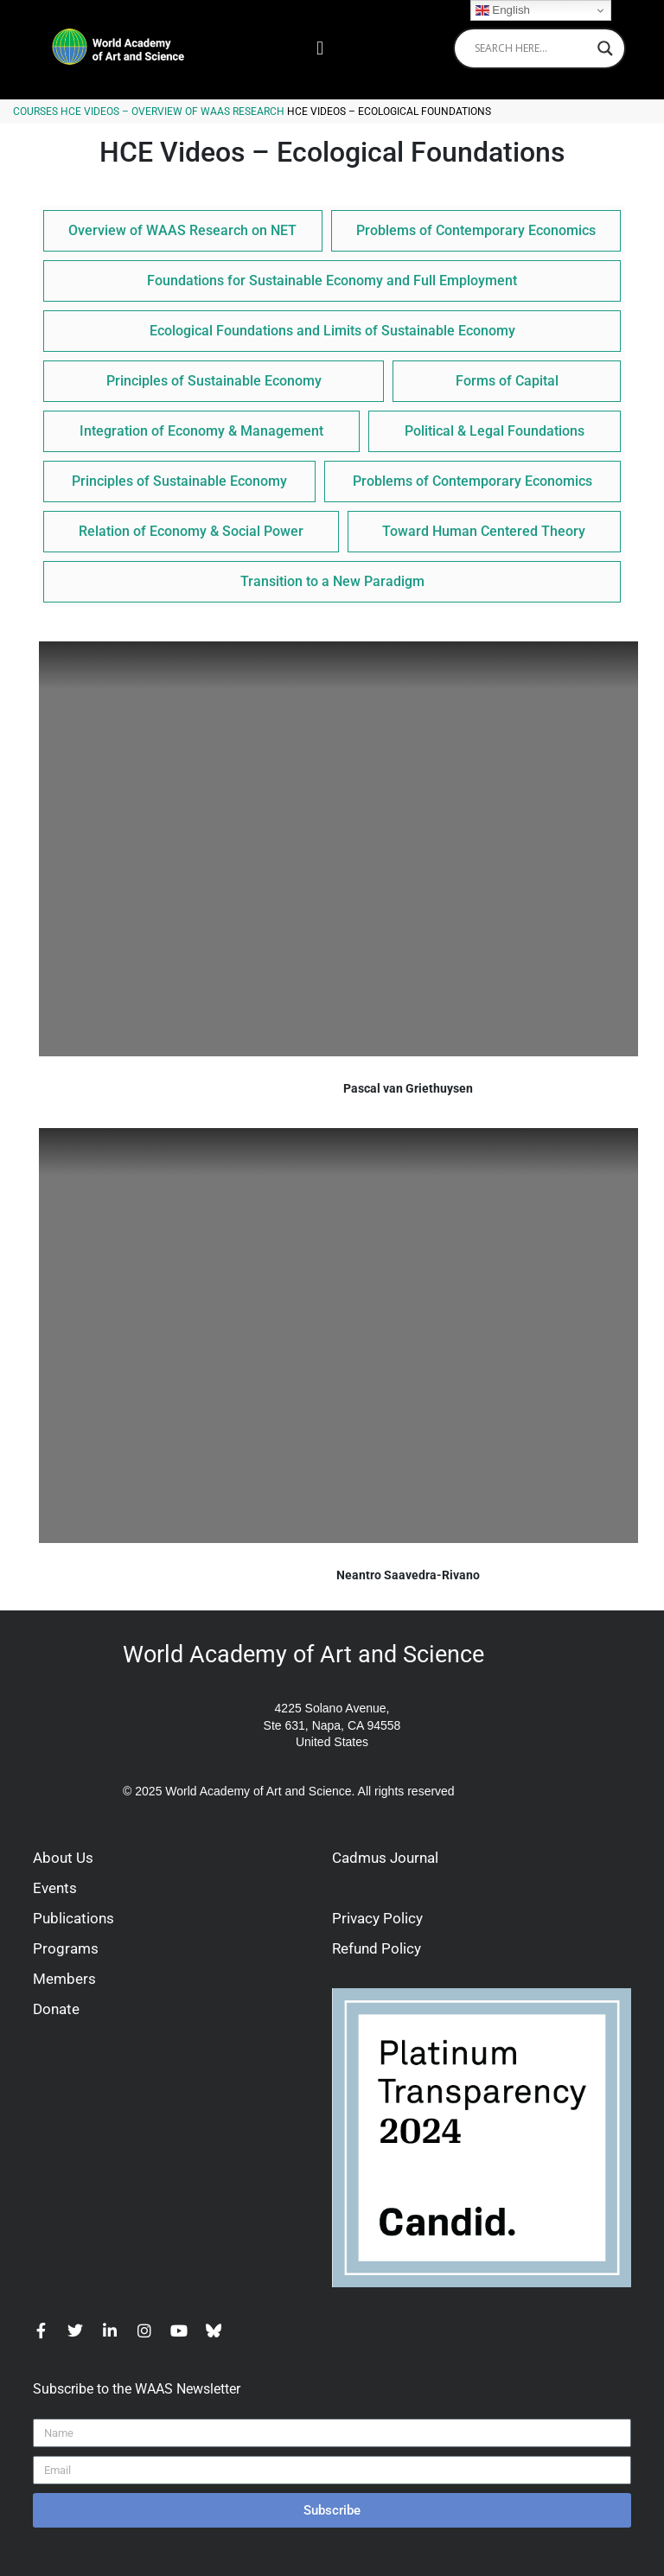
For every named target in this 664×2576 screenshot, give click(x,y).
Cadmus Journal (385, 1857)
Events (55, 1888)
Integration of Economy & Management (201, 431)
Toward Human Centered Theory (483, 531)
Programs (66, 1948)
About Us (63, 1857)
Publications (73, 1918)
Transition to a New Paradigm (332, 581)
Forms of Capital (507, 381)
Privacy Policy (377, 1918)
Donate (56, 2009)
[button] (319, 48)
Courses (35, 111)
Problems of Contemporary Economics (476, 230)
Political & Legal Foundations (494, 431)
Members (64, 1978)
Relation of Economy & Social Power (191, 531)
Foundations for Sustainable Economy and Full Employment (332, 280)
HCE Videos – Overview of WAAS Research (172, 111)
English (503, 10)
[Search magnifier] (605, 48)
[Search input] (532, 48)
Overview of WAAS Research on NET (182, 230)
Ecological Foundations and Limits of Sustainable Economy (332, 330)
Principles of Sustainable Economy (214, 381)
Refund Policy (376, 1948)
